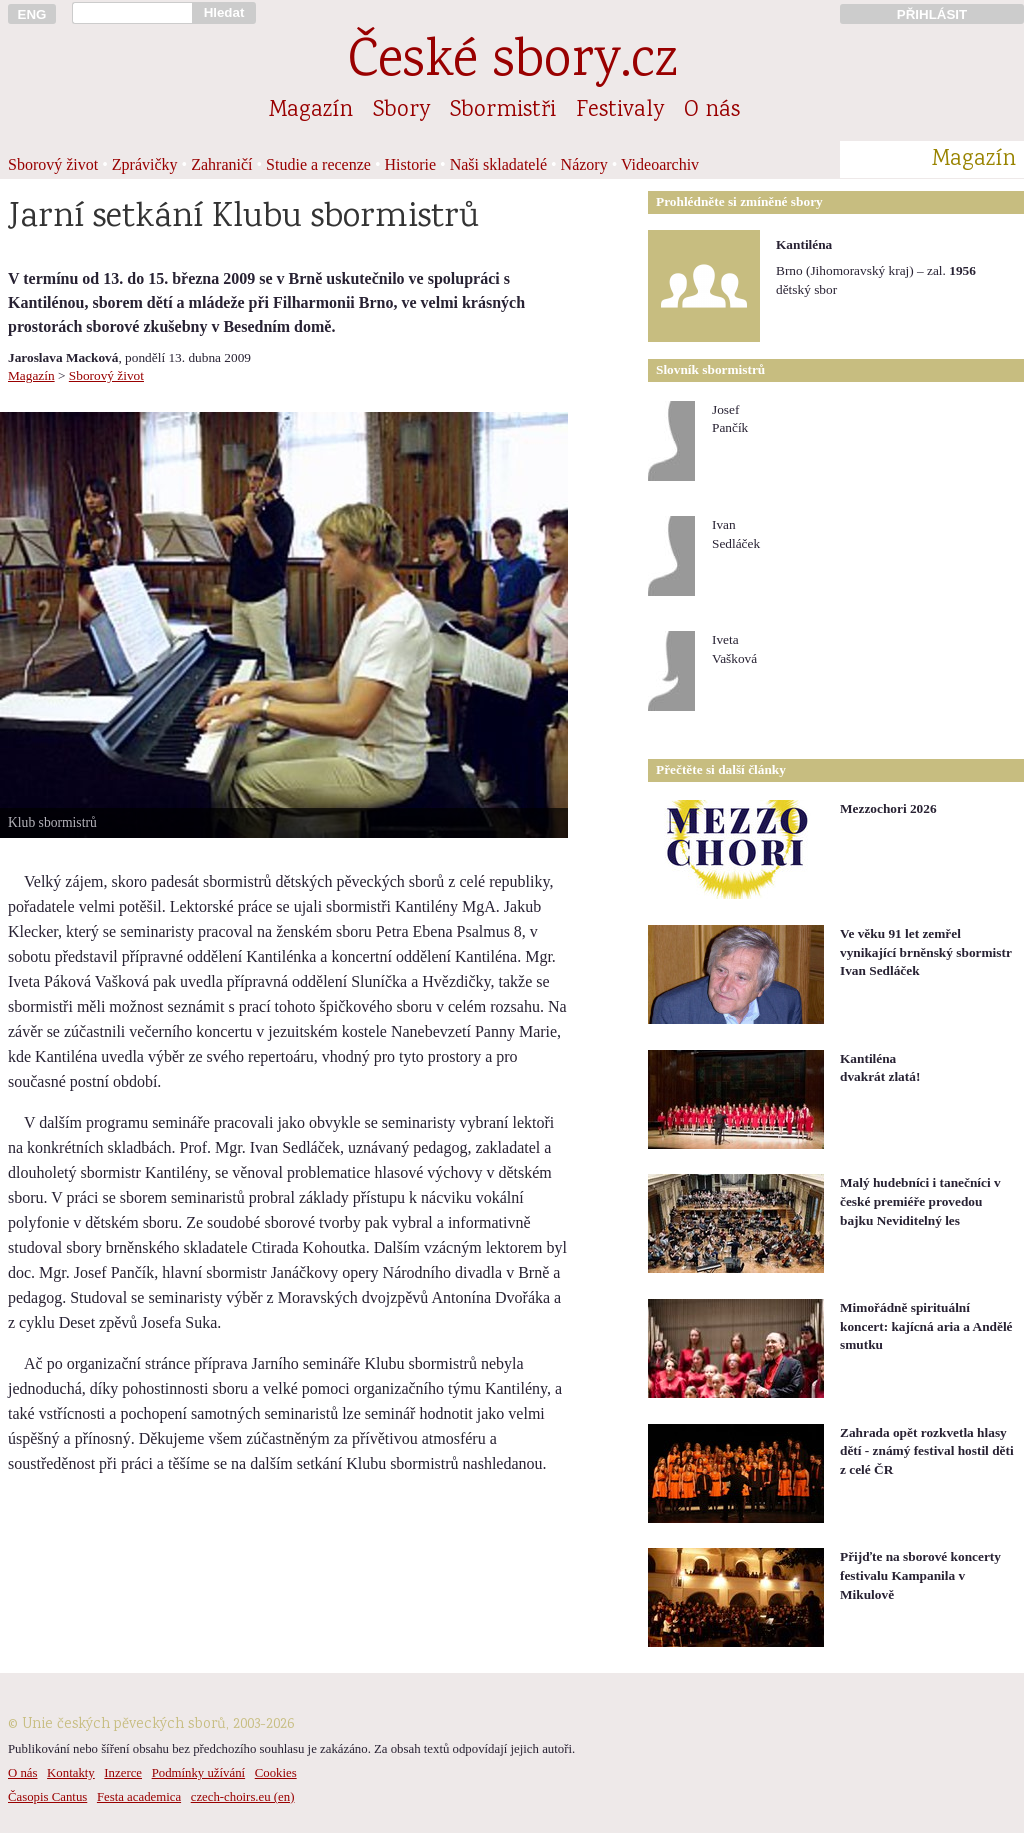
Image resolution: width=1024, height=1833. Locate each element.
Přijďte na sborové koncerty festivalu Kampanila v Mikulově (920, 1575)
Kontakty (71, 1773)
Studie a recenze (318, 164)
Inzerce (123, 1773)
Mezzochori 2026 (888, 808)
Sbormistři (503, 111)
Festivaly (620, 111)
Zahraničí (221, 164)
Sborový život (53, 164)
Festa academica (139, 1797)
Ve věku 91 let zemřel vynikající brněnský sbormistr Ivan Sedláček (926, 952)
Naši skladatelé (498, 164)
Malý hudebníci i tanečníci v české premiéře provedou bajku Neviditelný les (920, 1201)
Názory (584, 164)
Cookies (276, 1773)
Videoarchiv (660, 164)
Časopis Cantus (47, 1797)
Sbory (401, 111)
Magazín (311, 111)
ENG (32, 14)
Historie (411, 164)
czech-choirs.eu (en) (243, 1797)
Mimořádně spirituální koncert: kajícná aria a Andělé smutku (926, 1326)
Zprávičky (145, 164)
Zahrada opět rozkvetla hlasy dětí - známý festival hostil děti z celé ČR (927, 1451)
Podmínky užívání (198, 1773)
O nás (712, 111)
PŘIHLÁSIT (932, 14)
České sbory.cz (512, 63)
